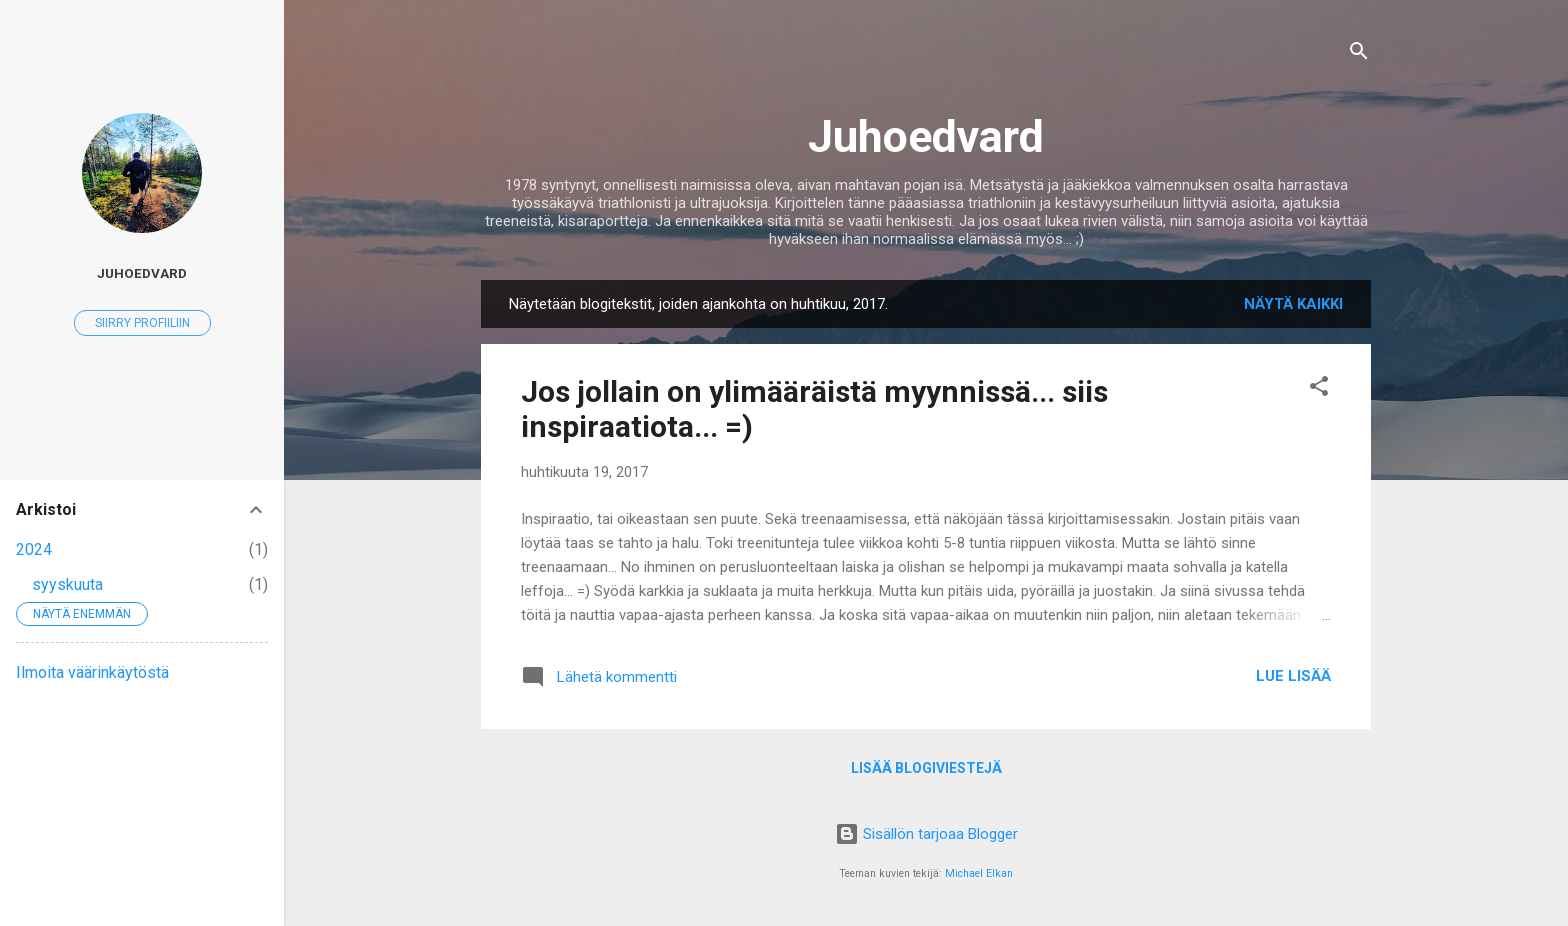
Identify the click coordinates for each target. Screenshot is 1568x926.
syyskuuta (67, 584)
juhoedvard (142, 273)
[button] (1319, 389)
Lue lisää (1293, 676)
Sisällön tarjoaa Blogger (926, 834)
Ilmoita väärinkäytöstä (92, 672)
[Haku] (1359, 54)
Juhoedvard (926, 136)
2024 (34, 549)
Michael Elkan (979, 873)
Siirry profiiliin (142, 323)
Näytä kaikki (1293, 304)
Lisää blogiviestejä (926, 768)
